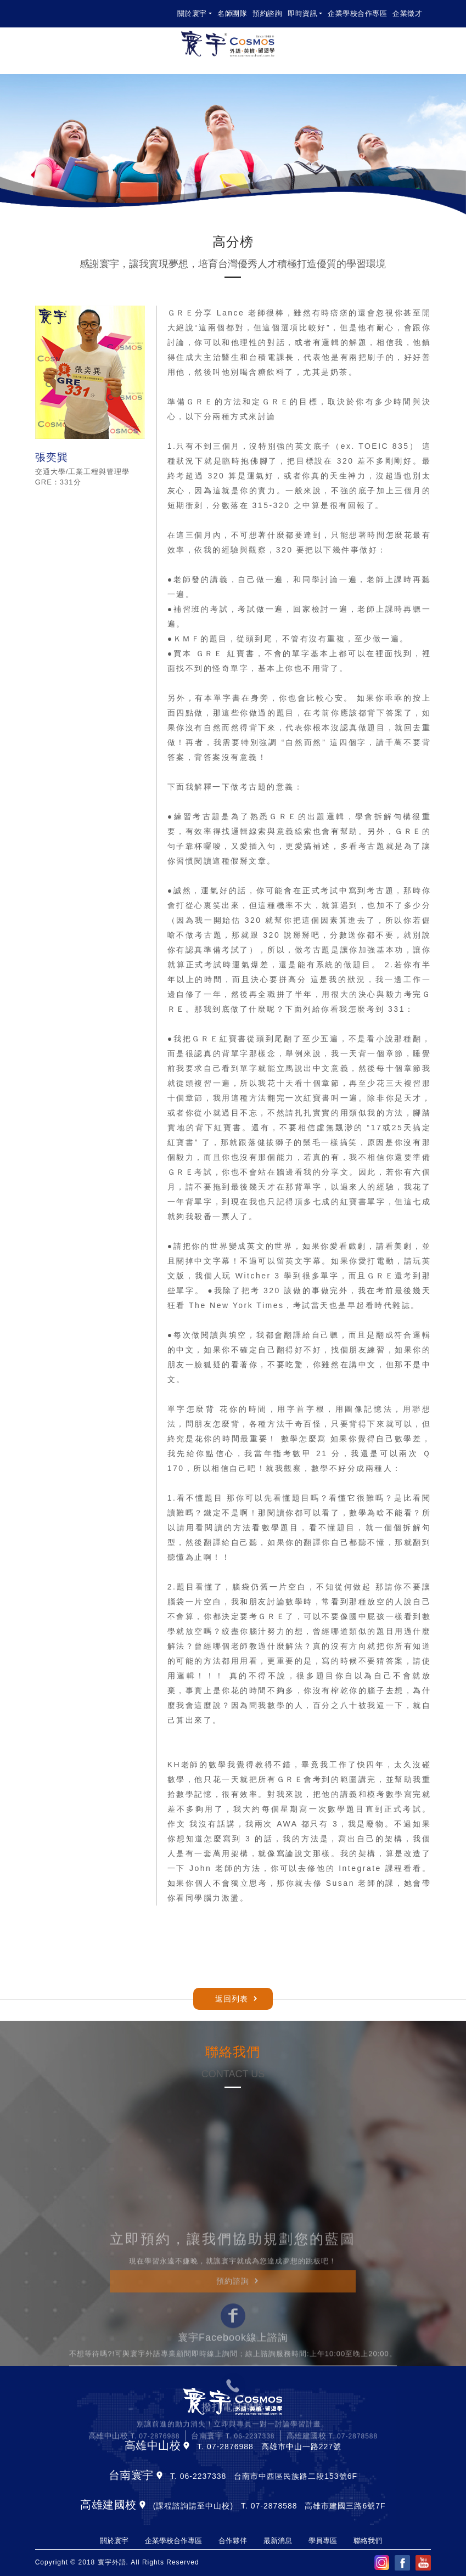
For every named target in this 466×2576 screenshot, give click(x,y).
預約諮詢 (267, 13)
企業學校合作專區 (357, 13)
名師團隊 (232, 13)
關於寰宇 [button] (192, 13)
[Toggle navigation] (425, 43)
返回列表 (231, 1998)
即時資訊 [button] (302, 13)
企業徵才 (407, 13)
